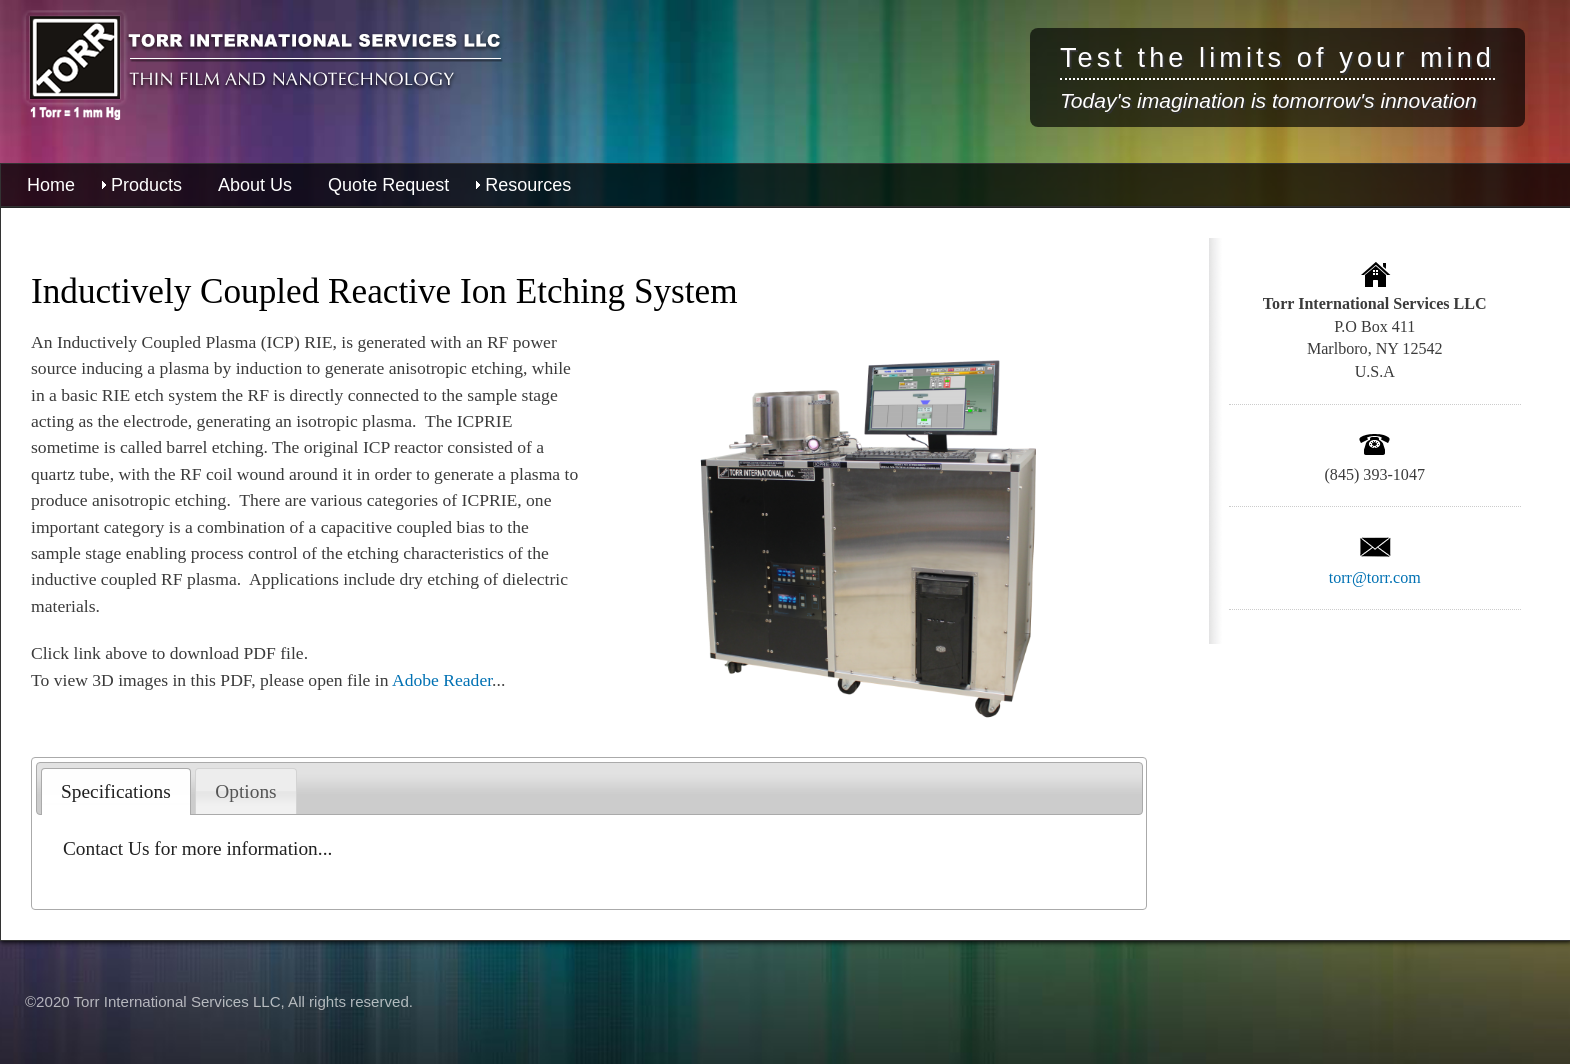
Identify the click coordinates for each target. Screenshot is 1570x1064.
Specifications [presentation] (116, 791)
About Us (255, 185)
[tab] (116, 791)
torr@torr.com (1375, 577)
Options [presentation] (245, 791)
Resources (528, 185)
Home (51, 185)
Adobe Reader (442, 680)
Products (146, 185)
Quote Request (388, 185)
